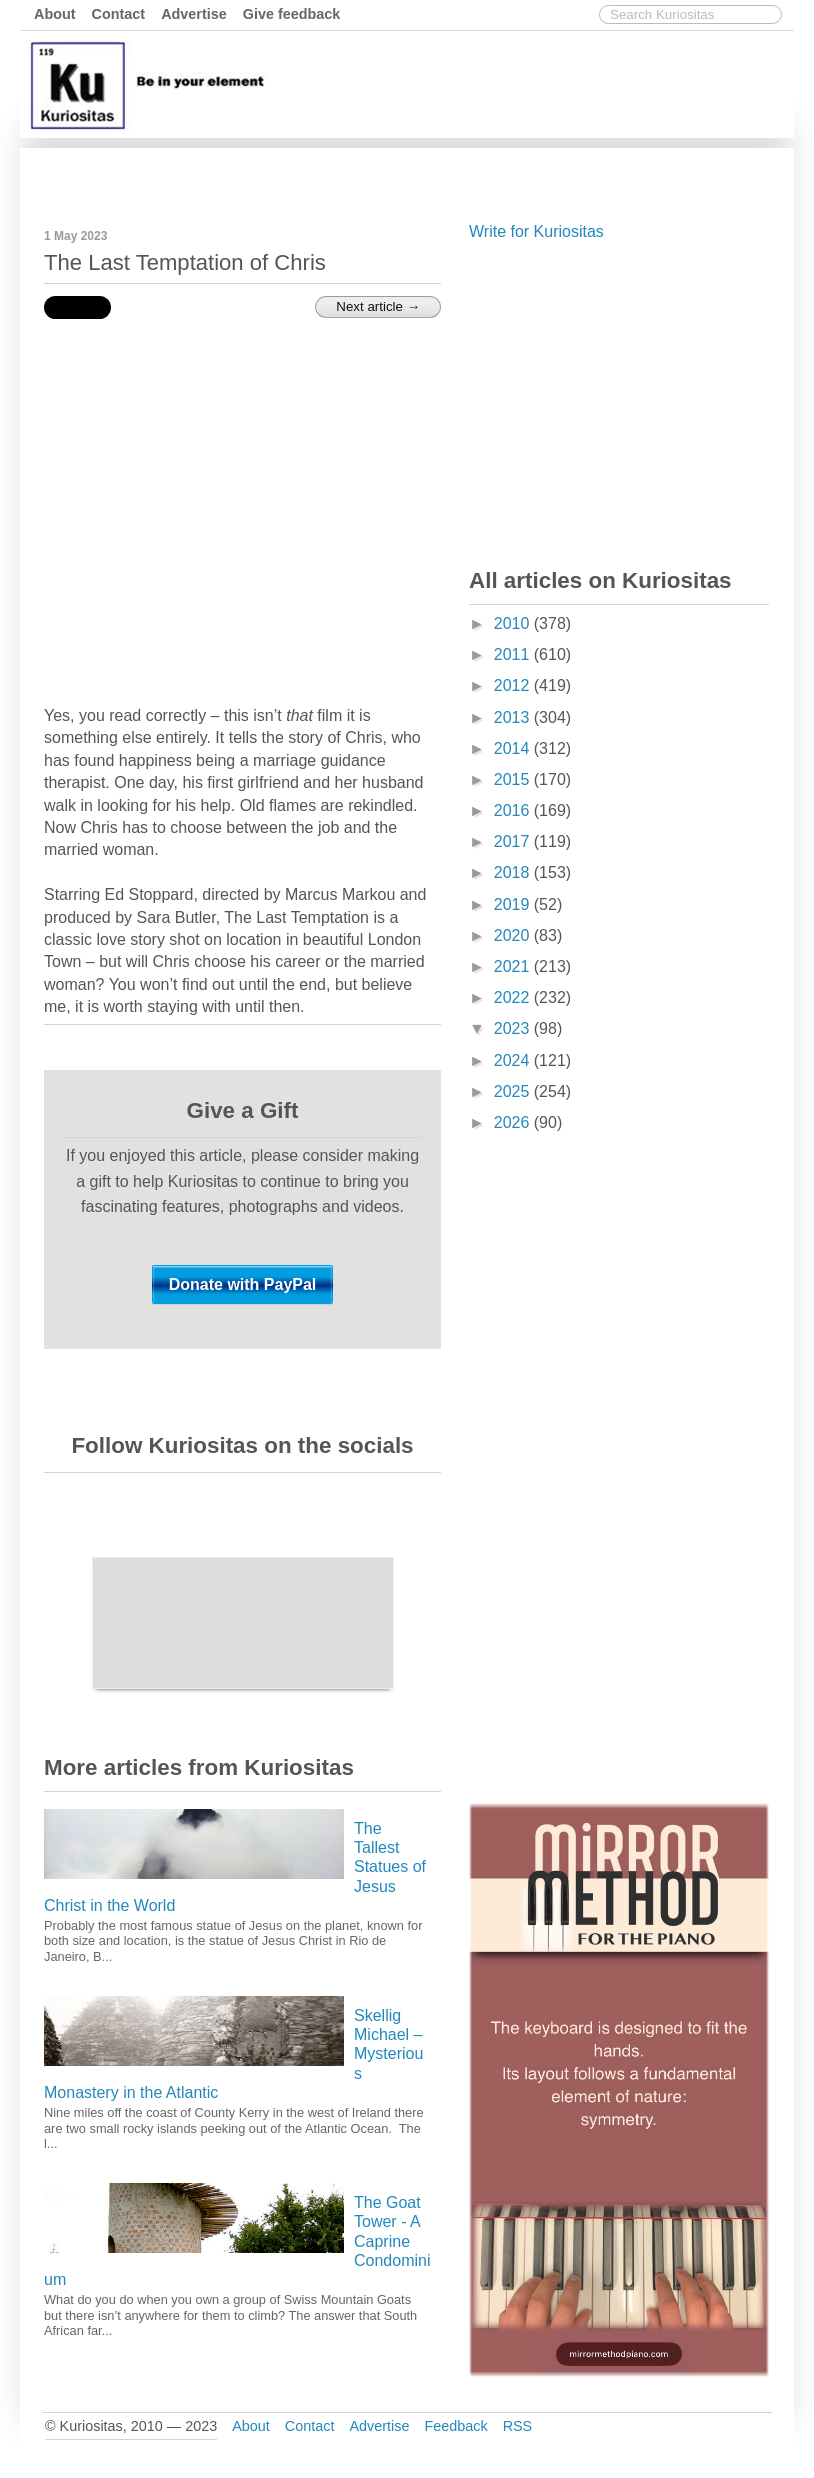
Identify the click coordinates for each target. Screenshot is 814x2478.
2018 (514, 872)
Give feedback (292, 14)
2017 (514, 841)
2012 (514, 685)
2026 (514, 1122)
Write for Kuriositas (536, 231)
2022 (514, 997)
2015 (514, 779)
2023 (514, 1028)
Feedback (455, 2426)
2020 (514, 935)
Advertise (194, 14)
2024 (514, 1060)
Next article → (378, 306)
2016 (514, 810)
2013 (514, 717)
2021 (514, 966)
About (55, 14)
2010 (514, 623)
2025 (514, 1091)
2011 (514, 654)
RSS (518, 2426)
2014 (514, 748)
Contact (119, 14)
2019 (514, 904)
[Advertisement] (425, 173)
